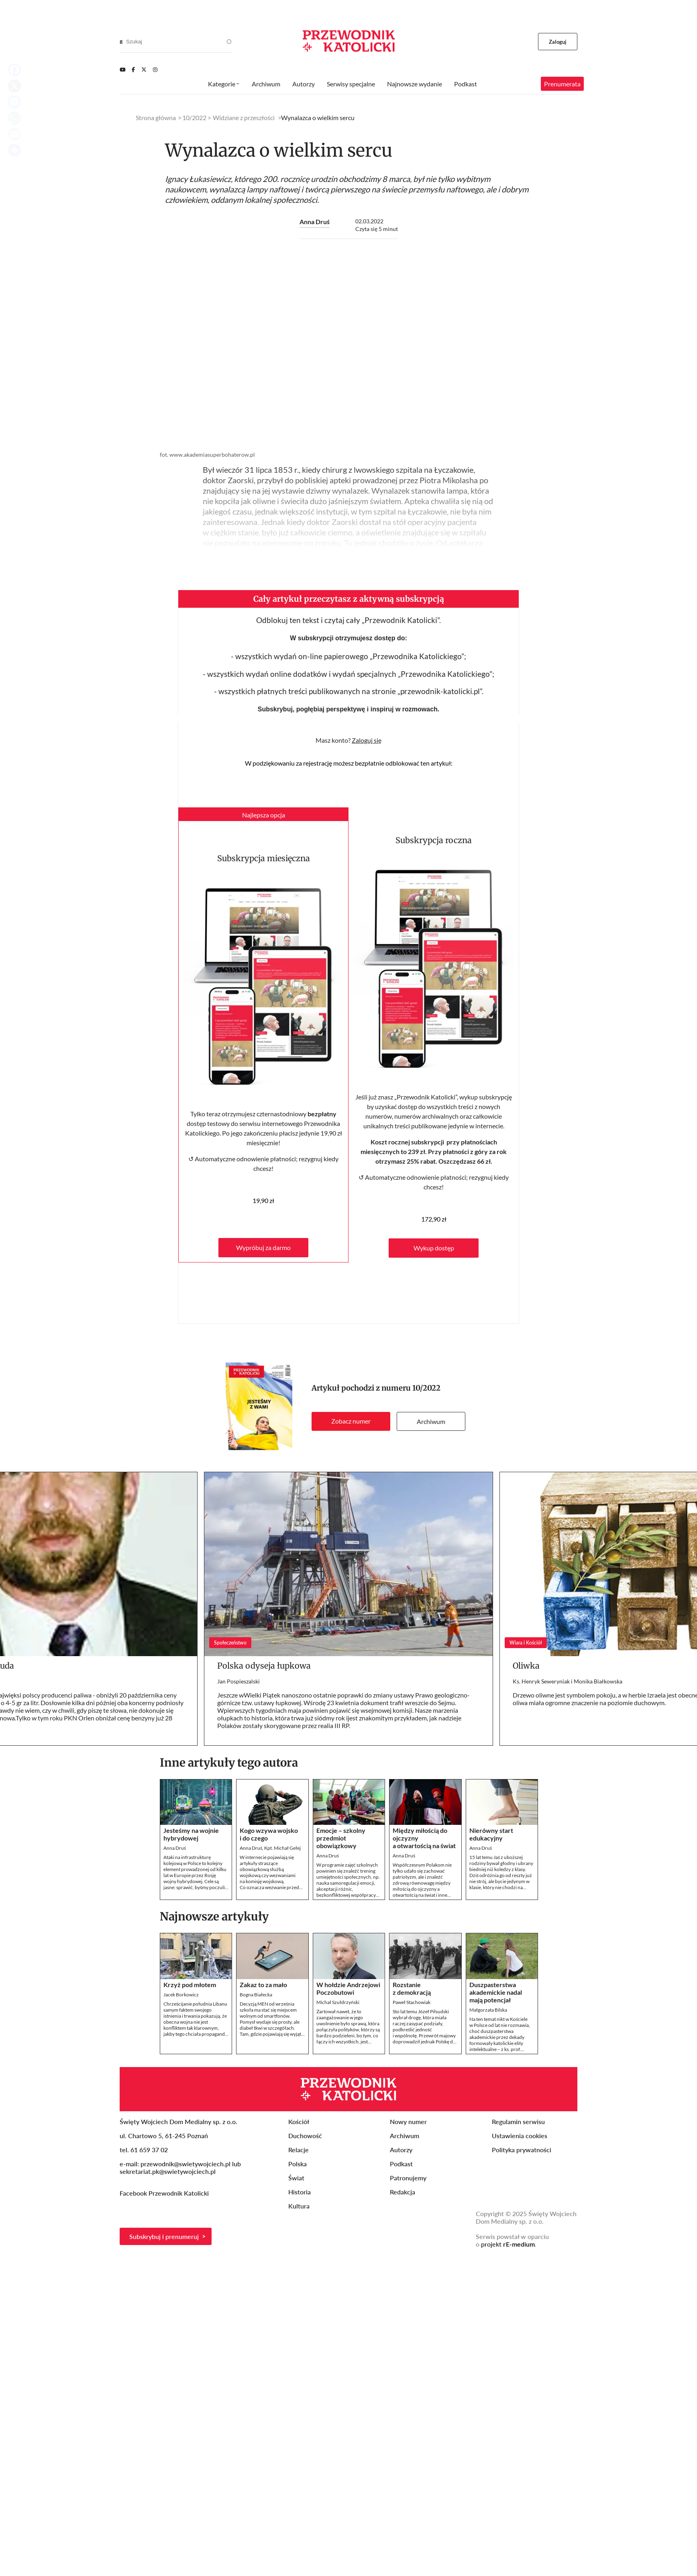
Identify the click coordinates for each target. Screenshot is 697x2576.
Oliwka (526, 1666)
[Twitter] (144, 69)
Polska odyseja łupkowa (264, 1666)
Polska (297, 2163)
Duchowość (305, 2135)
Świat (296, 2178)
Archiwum (431, 1421)
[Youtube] (122, 69)
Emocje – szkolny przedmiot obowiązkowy (340, 1837)
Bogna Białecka (256, 1995)
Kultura (299, 2206)
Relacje (298, 2149)
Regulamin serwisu (518, 2121)
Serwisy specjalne (351, 84)
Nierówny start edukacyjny (491, 1834)
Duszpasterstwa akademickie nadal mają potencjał (495, 1992)
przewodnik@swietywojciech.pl (185, 2163)
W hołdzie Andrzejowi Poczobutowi (348, 1988)
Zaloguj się (366, 740)
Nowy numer (408, 2121)
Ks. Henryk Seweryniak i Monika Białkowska (567, 1681)
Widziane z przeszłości (244, 117)
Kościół (298, 2121)
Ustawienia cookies (519, 2135)
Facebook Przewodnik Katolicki (165, 2193)
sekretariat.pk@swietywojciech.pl (168, 2171)
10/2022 (426, 1388)
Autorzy (303, 84)
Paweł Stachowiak (411, 2002)
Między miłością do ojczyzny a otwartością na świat (424, 1837)
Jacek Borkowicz (181, 1995)
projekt (508, 2244)
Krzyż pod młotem (189, 1984)
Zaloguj (558, 42)
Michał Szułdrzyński (337, 2002)
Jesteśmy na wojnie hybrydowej (191, 1834)
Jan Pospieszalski (238, 1681)
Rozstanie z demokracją (412, 1988)
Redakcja (402, 2192)
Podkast (465, 84)
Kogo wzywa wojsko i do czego (269, 1834)
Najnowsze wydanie (414, 84)
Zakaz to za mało (263, 1984)
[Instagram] (155, 69)
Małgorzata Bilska (488, 2010)
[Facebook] (133, 69)
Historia (299, 2192)
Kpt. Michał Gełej (282, 1848)
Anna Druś (315, 221)
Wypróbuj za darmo (263, 1247)
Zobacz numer (351, 1421)
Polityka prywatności (521, 2149)
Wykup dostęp (434, 1248)
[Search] (121, 42)
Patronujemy (408, 2178)
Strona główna (156, 117)
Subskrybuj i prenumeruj (164, 2236)
